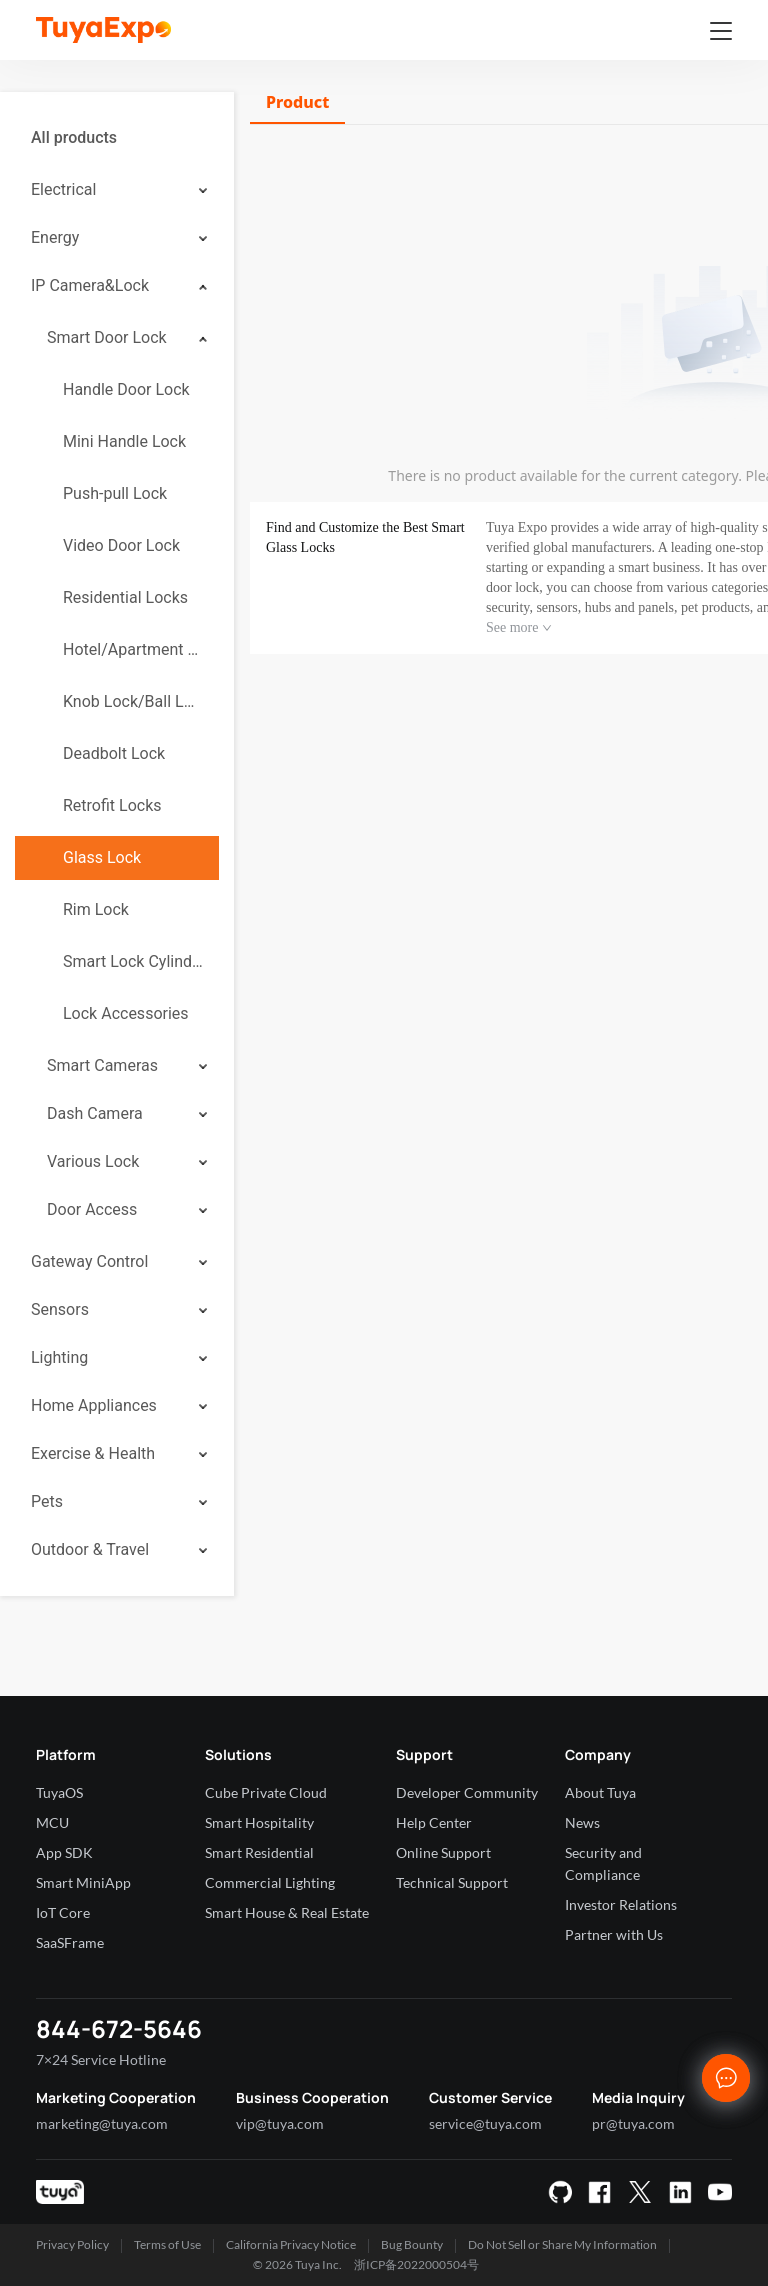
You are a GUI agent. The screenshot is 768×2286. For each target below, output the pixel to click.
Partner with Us (614, 1934)
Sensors (60, 1309)
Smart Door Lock (107, 337)
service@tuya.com (485, 2123)
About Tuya (600, 1792)
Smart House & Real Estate (287, 1912)
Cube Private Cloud (266, 1792)
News (582, 1822)
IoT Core (63, 1912)
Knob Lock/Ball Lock (133, 701)
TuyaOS (59, 1792)
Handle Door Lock (126, 389)
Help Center (434, 1822)
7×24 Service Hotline (101, 2059)
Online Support (443, 1852)
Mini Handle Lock (124, 441)
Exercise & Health (93, 1453)
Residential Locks (125, 597)
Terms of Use (167, 2244)
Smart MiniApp (83, 1882)
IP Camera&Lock (90, 285)
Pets (47, 1501)
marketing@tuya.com (102, 2123)
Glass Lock (102, 857)
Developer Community (467, 1792)
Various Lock (93, 1161)
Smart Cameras (102, 1065)
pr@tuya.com (633, 2123)
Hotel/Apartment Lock (133, 649)
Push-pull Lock (115, 493)
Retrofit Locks (112, 805)
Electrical (63, 189)
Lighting (59, 1357)
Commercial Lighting (270, 1882)
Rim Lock (96, 909)
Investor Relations (621, 1904)
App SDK (64, 1852)
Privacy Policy (72, 2244)
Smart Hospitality (259, 1822)
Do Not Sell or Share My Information (562, 2244)
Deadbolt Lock (114, 753)
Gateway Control (89, 1261)
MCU (52, 1822)
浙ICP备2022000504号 (416, 2264)
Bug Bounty (412, 2244)
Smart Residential (259, 1852)
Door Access (92, 1209)
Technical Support (452, 1882)
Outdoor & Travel (90, 1549)
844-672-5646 (119, 2028)
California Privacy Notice (291, 2244)
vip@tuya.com (280, 2123)
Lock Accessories (126, 1013)
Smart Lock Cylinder (133, 961)
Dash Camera (95, 1113)
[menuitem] (117, 138)
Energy (55, 237)
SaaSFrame (70, 1942)
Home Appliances (94, 1405)
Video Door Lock (121, 545)
